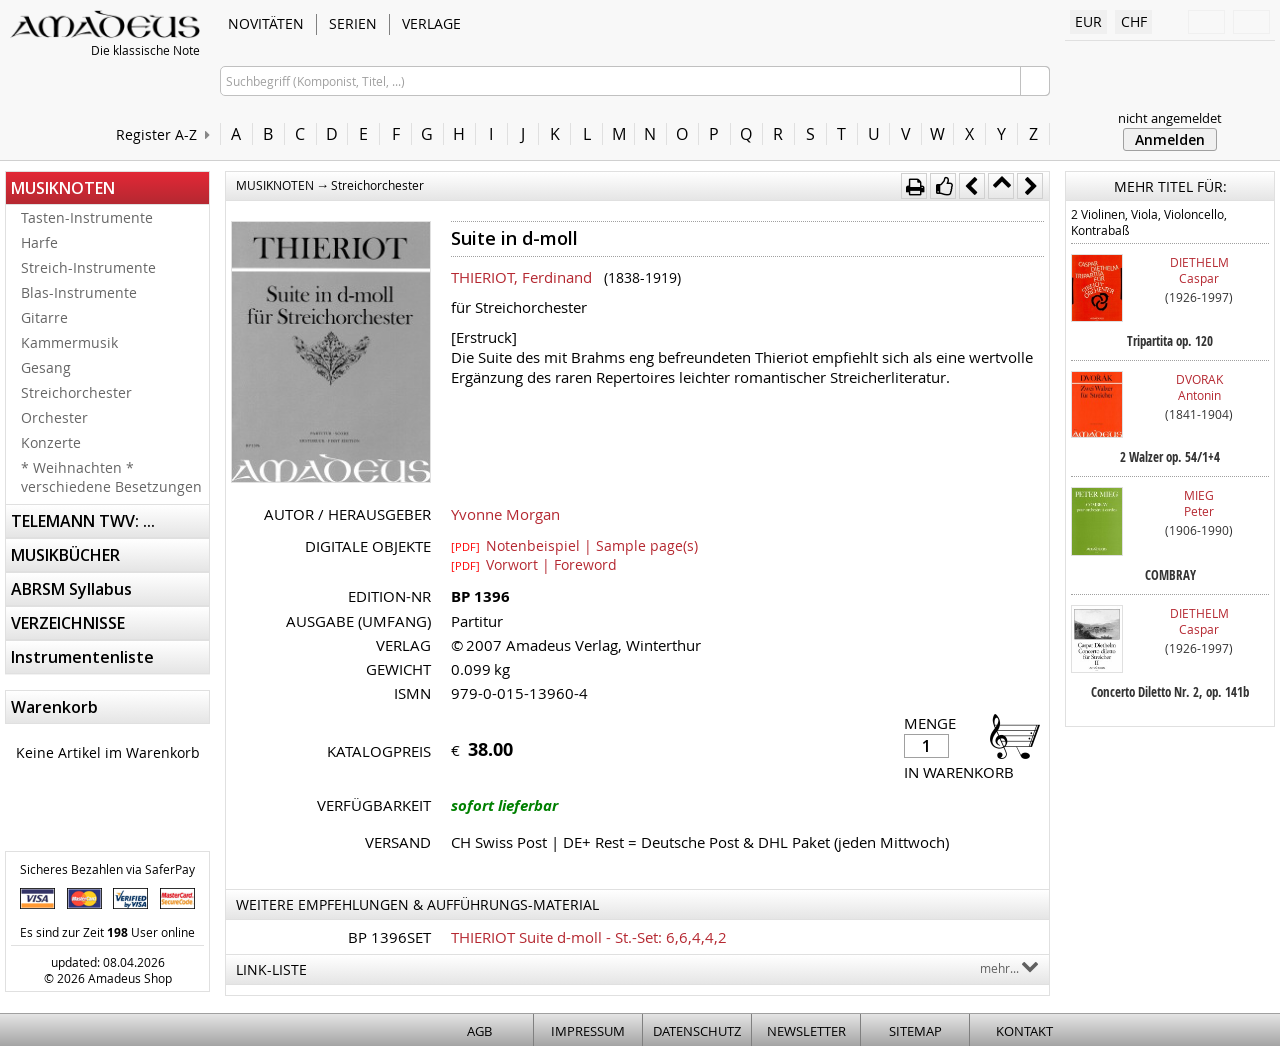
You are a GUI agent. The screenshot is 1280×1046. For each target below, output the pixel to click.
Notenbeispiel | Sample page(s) (574, 545)
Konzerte (51, 442)
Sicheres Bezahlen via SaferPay (107, 869)
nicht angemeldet (1170, 118)
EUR (1088, 21)
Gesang (46, 367)
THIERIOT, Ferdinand (521, 277)
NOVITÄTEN (266, 23)
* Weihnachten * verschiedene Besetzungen (111, 477)
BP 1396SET (389, 937)
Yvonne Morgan (505, 514)
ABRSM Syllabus (71, 589)
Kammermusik (69, 342)
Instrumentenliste (82, 657)
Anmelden (1170, 139)
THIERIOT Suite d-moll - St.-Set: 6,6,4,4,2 (589, 937)
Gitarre (44, 317)
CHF (1134, 21)
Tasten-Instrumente (87, 217)
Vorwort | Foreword (534, 564)
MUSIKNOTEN (63, 188)
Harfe (39, 242)
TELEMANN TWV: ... (83, 521)
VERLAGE (431, 23)
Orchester (54, 417)
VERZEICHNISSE (68, 623)
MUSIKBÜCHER (65, 555)
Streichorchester (76, 392)
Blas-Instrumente (79, 292)
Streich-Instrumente (88, 267)
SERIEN (353, 23)
